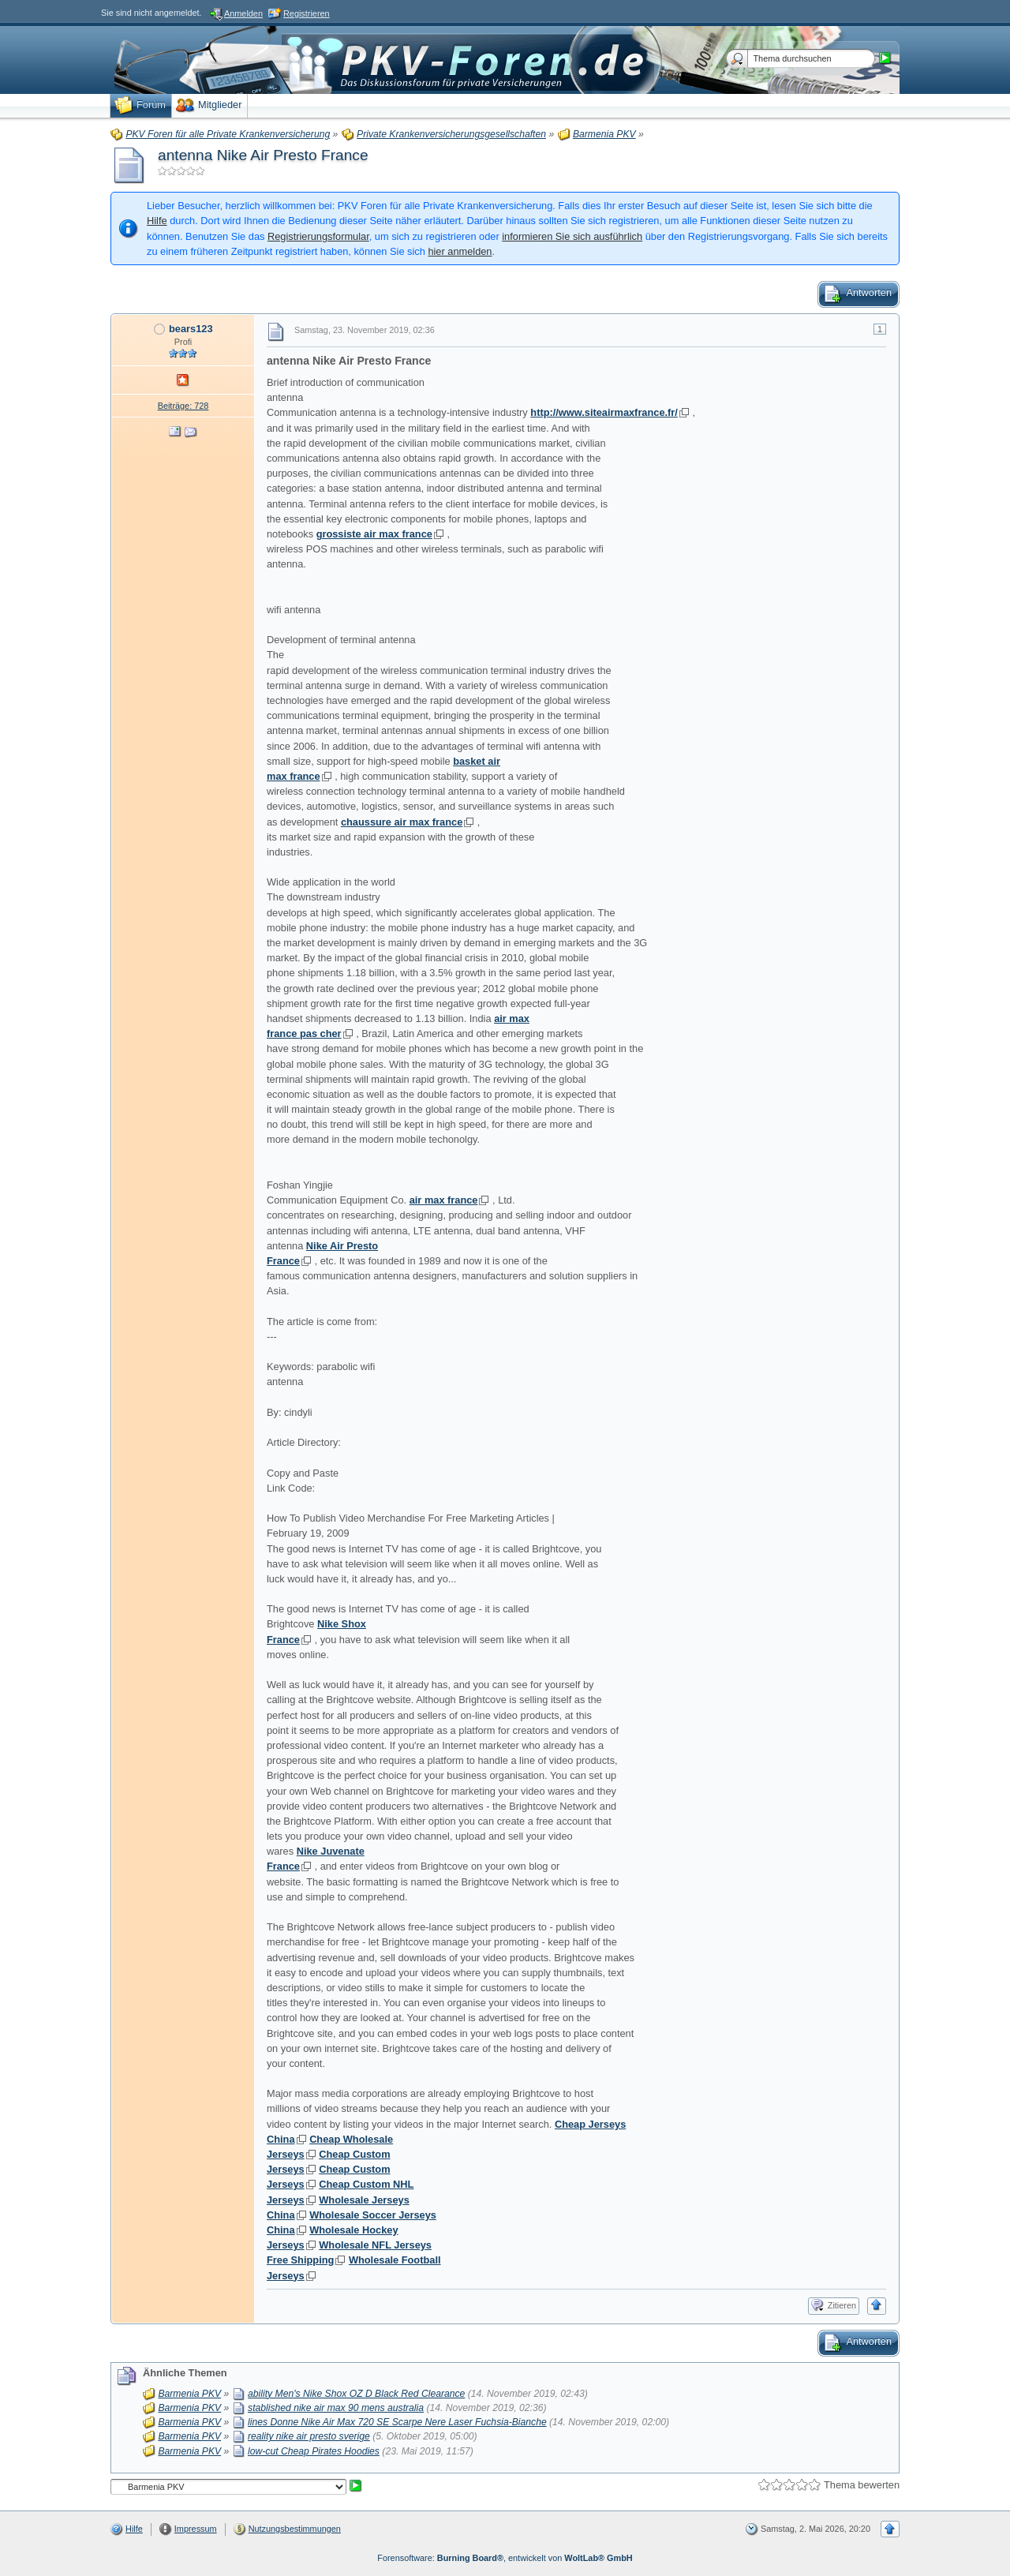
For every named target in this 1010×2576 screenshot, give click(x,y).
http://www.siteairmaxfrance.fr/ (604, 412)
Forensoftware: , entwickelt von (504, 2558)
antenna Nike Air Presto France (263, 155)
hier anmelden (460, 251)
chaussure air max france (401, 822)
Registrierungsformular (318, 236)
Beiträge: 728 (183, 405)
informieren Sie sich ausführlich (572, 236)
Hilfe (157, 221)
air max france (444, 1200)
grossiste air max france (374, 534)
